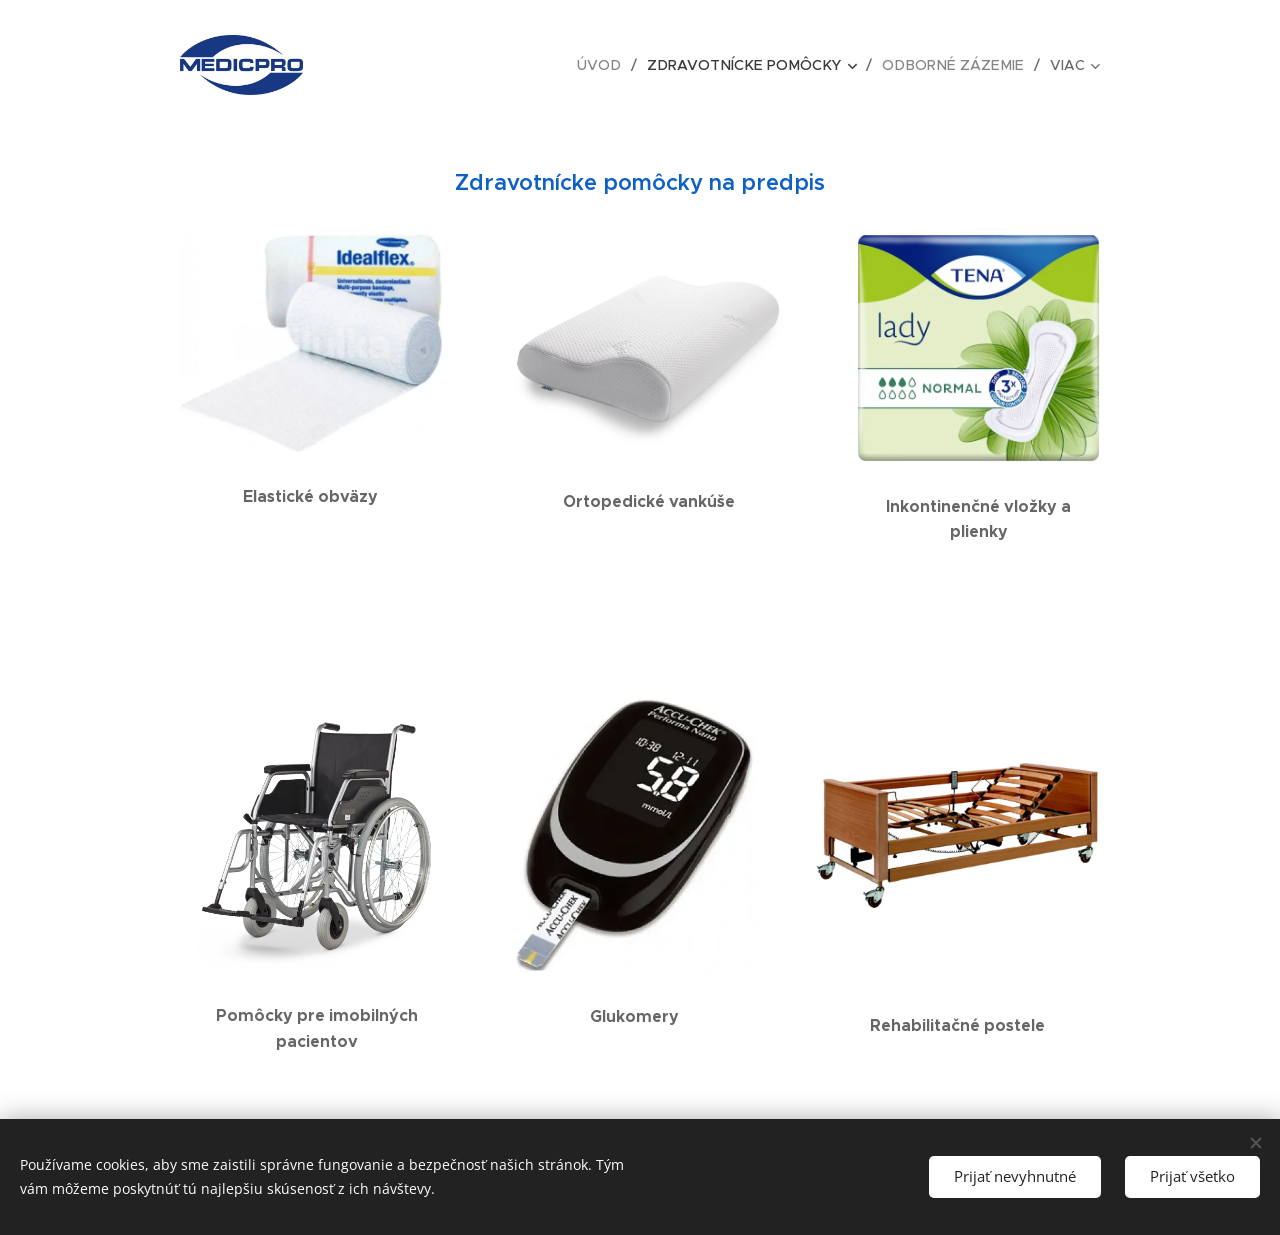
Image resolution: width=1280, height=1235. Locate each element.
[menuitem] (409, 65)
